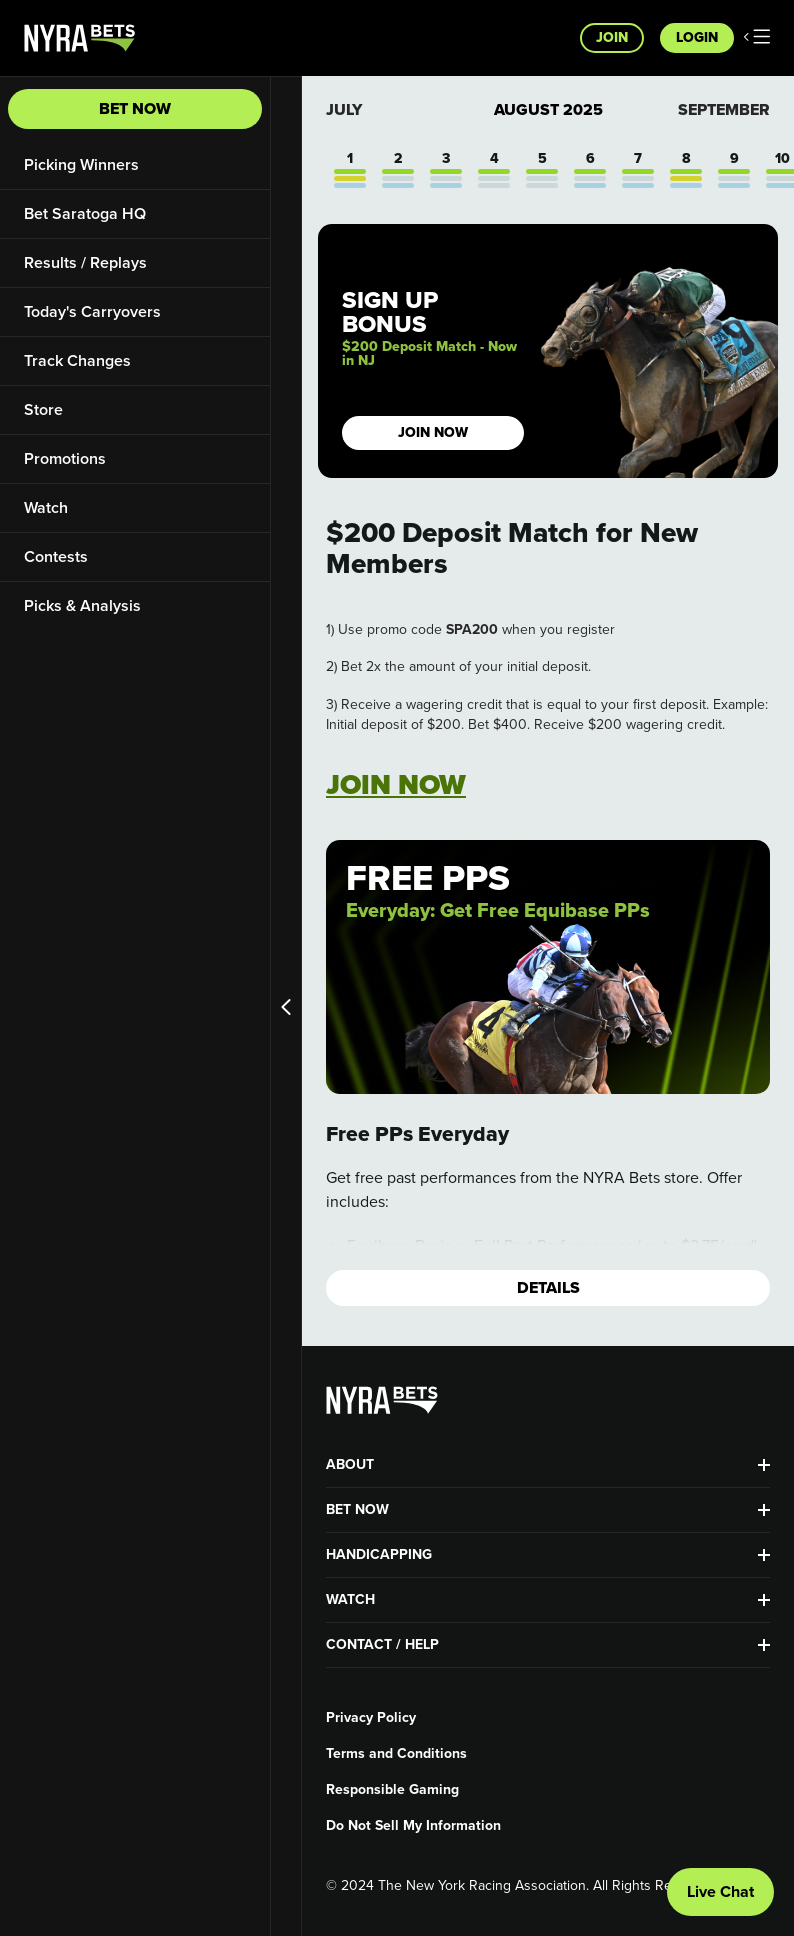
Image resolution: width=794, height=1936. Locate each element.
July (344, 109)
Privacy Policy (371, 1718)
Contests (56, 556)
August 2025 (548, 110)
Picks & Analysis (82, 605)
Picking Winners (81, 164)
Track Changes (77, 360)
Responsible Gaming (392, 1790)
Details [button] (548, 1287)
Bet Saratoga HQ (85, 213)
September (724, 109)
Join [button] (612, 37)
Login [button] (697, 37)
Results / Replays (85, 262)
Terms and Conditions (396, 1754)
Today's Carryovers (92, 311)
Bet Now (135, 108)
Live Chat (720, 1891)
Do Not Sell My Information (413, 1826)
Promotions (65, 458)
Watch (46, 507)
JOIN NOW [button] (433, 432)
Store (43, 409)
